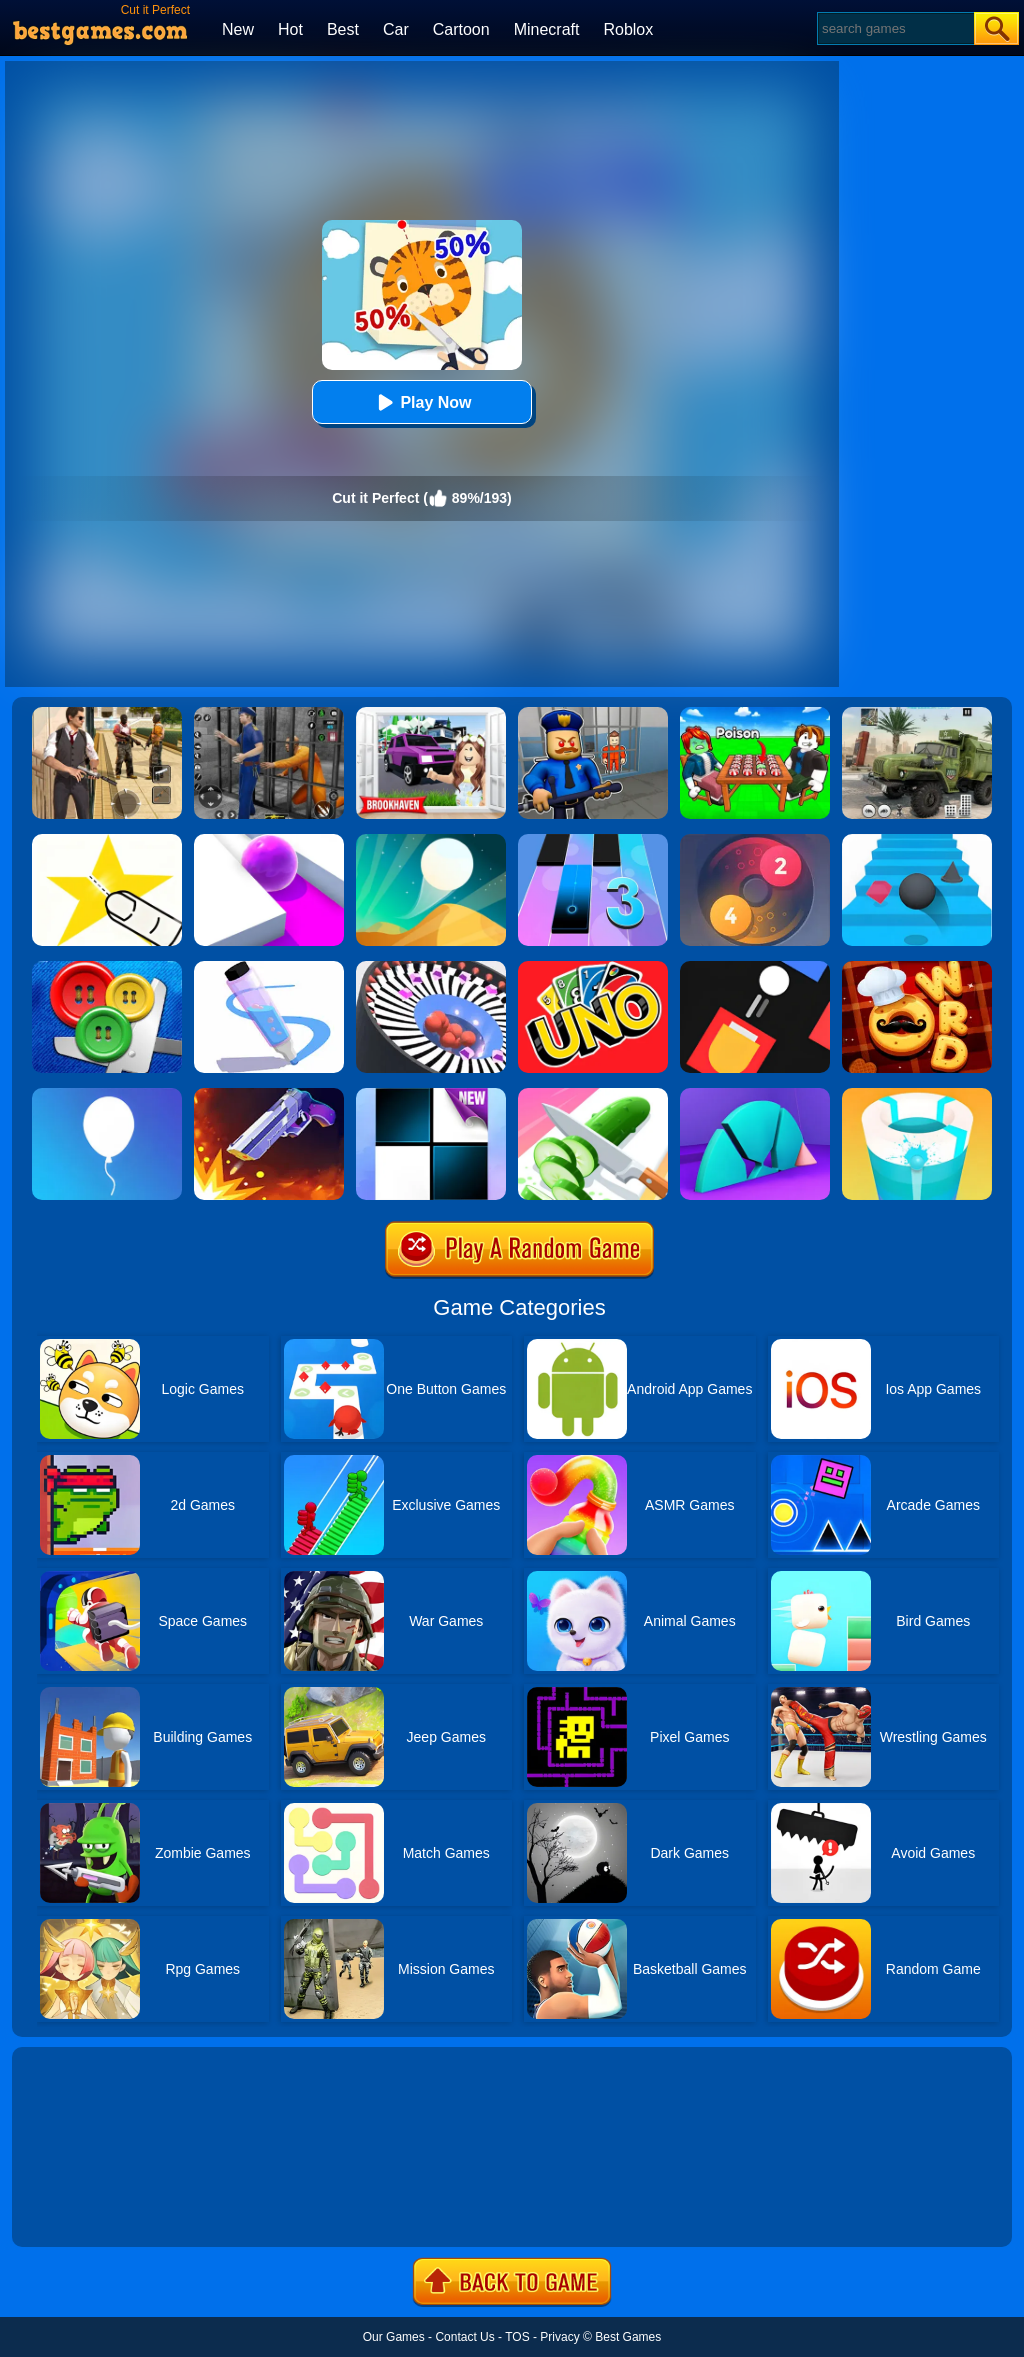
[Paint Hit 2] (917, 1095)
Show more (79, 2209)
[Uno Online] (593, 968)
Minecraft (547, 29)
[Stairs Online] (917, 841)
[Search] (894, 28)
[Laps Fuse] (755, 841)
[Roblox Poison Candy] (755, 714)
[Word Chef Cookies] (917, 968)
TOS (517, 2337)
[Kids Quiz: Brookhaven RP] (431, 714)
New (238, 29)
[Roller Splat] (269, 841)
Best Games (628, 2337)
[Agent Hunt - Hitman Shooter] (107, 714)
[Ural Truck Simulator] (917, 714)
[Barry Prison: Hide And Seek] (593, 714)
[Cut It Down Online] (107, 841)
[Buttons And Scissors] (107, 968)
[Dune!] (431, 841)
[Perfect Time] (755, 1095)
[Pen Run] (269, 968)
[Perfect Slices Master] (593, 1095)
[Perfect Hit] (431, 968)
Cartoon (461, 29)
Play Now (421, 402)
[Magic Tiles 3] (593, 841)
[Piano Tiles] (431, 1095)
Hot (290, 29)
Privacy (559, 2337)
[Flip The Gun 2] (269, 1095)
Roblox (628, 29)
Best (343, 29)
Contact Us (464, 2337)
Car (396, 29)
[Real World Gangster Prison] (269, 714)
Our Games (394, 2337)
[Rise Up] (107, 1095)
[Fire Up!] (755, 968)
